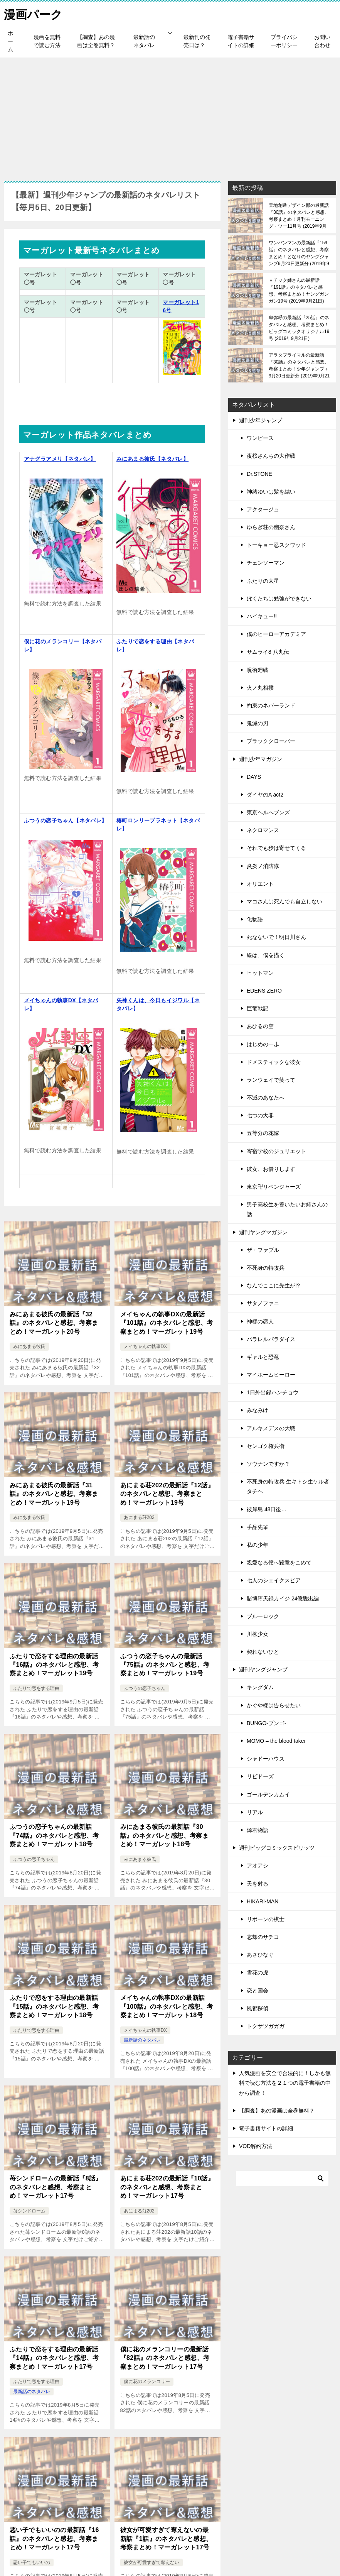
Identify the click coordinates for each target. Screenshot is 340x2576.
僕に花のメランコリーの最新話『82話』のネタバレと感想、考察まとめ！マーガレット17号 (165, 2358)
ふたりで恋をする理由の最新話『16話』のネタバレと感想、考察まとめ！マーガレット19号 (54, 1664)
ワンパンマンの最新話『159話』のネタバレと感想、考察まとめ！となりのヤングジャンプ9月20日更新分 (299, 253)
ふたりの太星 (263, 580)
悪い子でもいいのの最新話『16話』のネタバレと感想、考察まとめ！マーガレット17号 (54, 2538)
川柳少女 (257, 1634)
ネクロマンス (263, 830)
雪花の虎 (257, 1972)
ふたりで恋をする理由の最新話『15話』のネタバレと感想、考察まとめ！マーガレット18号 (54, 2006)
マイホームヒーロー (271, 1374)
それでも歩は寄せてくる (276, 848)
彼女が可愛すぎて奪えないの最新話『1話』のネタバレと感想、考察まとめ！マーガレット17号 (166, 2538)
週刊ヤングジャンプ (263, 1669)
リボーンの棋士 (265, 1919)
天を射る (257, 1883)
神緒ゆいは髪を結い (271, 491)
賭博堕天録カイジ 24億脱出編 (283, 1598)
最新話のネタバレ (144, 41)
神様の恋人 (260, 1321)
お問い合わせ (322, 41)
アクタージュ (263, 509)
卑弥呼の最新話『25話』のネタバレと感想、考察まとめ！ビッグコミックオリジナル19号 (299, 328)
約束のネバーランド (271, 705)
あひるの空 (260, 1026)
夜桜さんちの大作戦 (271, 455)
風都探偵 (257, 2008)
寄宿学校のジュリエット (276, 1151)
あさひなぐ (260, 1954)
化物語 (255, 919)
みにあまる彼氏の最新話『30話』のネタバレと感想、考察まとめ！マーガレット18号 (164, 1835)
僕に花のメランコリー (147, 2381)
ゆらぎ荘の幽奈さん (271, 527)
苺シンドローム (29, 2210)
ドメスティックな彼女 (274, 1062)
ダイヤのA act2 (265, 794)
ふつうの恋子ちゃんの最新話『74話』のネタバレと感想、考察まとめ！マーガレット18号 (54, 1835)
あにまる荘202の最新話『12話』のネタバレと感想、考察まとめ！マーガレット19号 (167, 1493)
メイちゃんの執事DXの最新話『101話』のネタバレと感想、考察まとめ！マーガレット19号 (166, 1323)
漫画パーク (33, 13)
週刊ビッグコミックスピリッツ (277, 1847)
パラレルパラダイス (271, 1339)
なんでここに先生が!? (273, 1285)
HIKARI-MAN (262, 1901)
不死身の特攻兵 (265, 1267)
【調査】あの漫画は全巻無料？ (96, 41)
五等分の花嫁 (263, 1133)
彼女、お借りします (271, 1168)
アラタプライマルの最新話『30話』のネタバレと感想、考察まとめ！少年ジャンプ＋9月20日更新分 (299, 365)
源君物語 (257, 1830)
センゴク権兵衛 (265, 1446)
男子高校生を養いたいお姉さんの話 (287, 1209)
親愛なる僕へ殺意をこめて (279, 1562)
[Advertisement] (170, 115)
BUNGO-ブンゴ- (266, 1723)
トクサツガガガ (265, 2026)
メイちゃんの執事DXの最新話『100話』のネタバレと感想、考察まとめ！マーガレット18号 (166, 2006)
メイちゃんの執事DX (145, 1346)
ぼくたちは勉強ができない (279, 598)
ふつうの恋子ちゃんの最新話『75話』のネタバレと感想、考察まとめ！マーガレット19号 (165, 1664)
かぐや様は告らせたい (274, 1705)
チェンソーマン (265, 563)
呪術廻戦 (257, 669)
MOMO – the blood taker (276, 1740)
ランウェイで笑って (271, 1079)
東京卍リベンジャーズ (274, 1186)
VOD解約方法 (255, 2146)
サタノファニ (263, 1303)
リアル (255, 1812)
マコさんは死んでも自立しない (284, 901)
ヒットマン (260, 972)
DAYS (254, 776)
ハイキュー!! (262, 616)
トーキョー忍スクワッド (276, 544)
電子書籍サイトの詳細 (240, 41)
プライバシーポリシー (284, 41)
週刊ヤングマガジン (263, 1232)
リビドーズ (260, 1776)
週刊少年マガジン (260, 759)
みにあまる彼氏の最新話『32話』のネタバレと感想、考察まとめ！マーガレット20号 (54, 1323)
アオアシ (257, 1865)
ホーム (10, 41)
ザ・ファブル (263, 1250)
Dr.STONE (259, 473)
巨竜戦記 (257, 1008)
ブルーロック (263, 1616)
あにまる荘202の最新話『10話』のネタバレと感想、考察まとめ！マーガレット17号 (167, 2187)
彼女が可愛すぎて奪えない (151, 2562)
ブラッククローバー (271, 740)
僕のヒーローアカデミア (276, 634)
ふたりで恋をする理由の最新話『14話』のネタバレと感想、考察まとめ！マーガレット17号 (54, 2358)
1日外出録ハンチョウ (272, 1392)
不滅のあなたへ (265, 1097)
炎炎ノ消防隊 (263, 866)
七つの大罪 (260, 1115)
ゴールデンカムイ (268, 1794)
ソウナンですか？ (268, 1463)
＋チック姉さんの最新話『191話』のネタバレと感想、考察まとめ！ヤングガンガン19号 (299, 290)
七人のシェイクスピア (274, 1580)
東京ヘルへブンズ (268, 812)
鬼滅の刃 (257, 723)
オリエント (260, 883)
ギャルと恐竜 (263, 1356)
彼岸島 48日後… (266, 1509)
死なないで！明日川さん (276, 937)
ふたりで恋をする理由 (36, 1688)
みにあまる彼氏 (29, 1346)
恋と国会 (257, 1990)
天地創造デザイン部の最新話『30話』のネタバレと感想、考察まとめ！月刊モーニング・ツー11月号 (299, 215)
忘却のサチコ (263, 1936)
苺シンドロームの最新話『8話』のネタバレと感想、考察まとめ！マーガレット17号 (56, 2187)
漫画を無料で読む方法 (47, 41)
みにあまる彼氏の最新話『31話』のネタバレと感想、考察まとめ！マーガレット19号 (54, 1493)
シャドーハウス (265, 1758)
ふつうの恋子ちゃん (144, 1688)
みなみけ (257, 1410)
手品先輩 (257, 1527)
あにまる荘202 (139, 1517)
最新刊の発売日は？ (196, 41)
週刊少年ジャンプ (260, 420)
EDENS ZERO (264, 990)
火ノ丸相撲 (260, 687)
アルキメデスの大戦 (271, 1428)
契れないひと (263, 1651)
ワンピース (260, 438)
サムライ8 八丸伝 (268, 651)
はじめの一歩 (263, 1044)
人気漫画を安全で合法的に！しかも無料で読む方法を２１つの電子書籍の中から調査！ (285, 2082)
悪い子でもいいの (31, 2562)
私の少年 (257, 1544)
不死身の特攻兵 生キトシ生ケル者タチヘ (288, 1486)
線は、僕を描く (265, 955)
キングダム (260, 1687)
